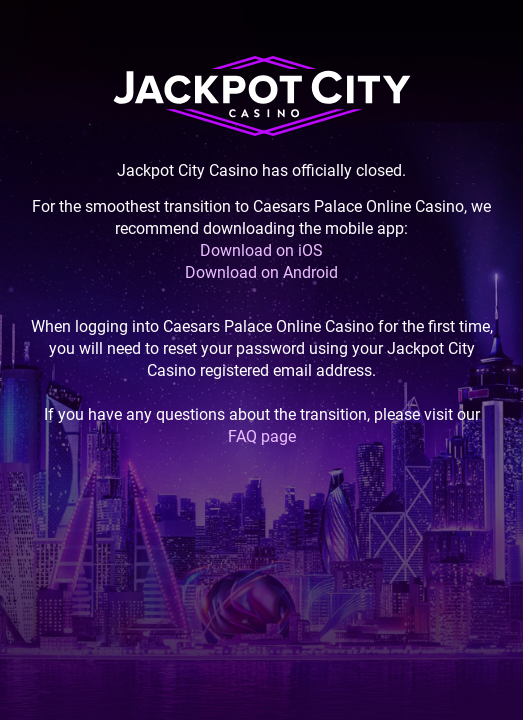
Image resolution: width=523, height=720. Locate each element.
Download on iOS (261, 250)
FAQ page (262, 436)
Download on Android (261, 272)
